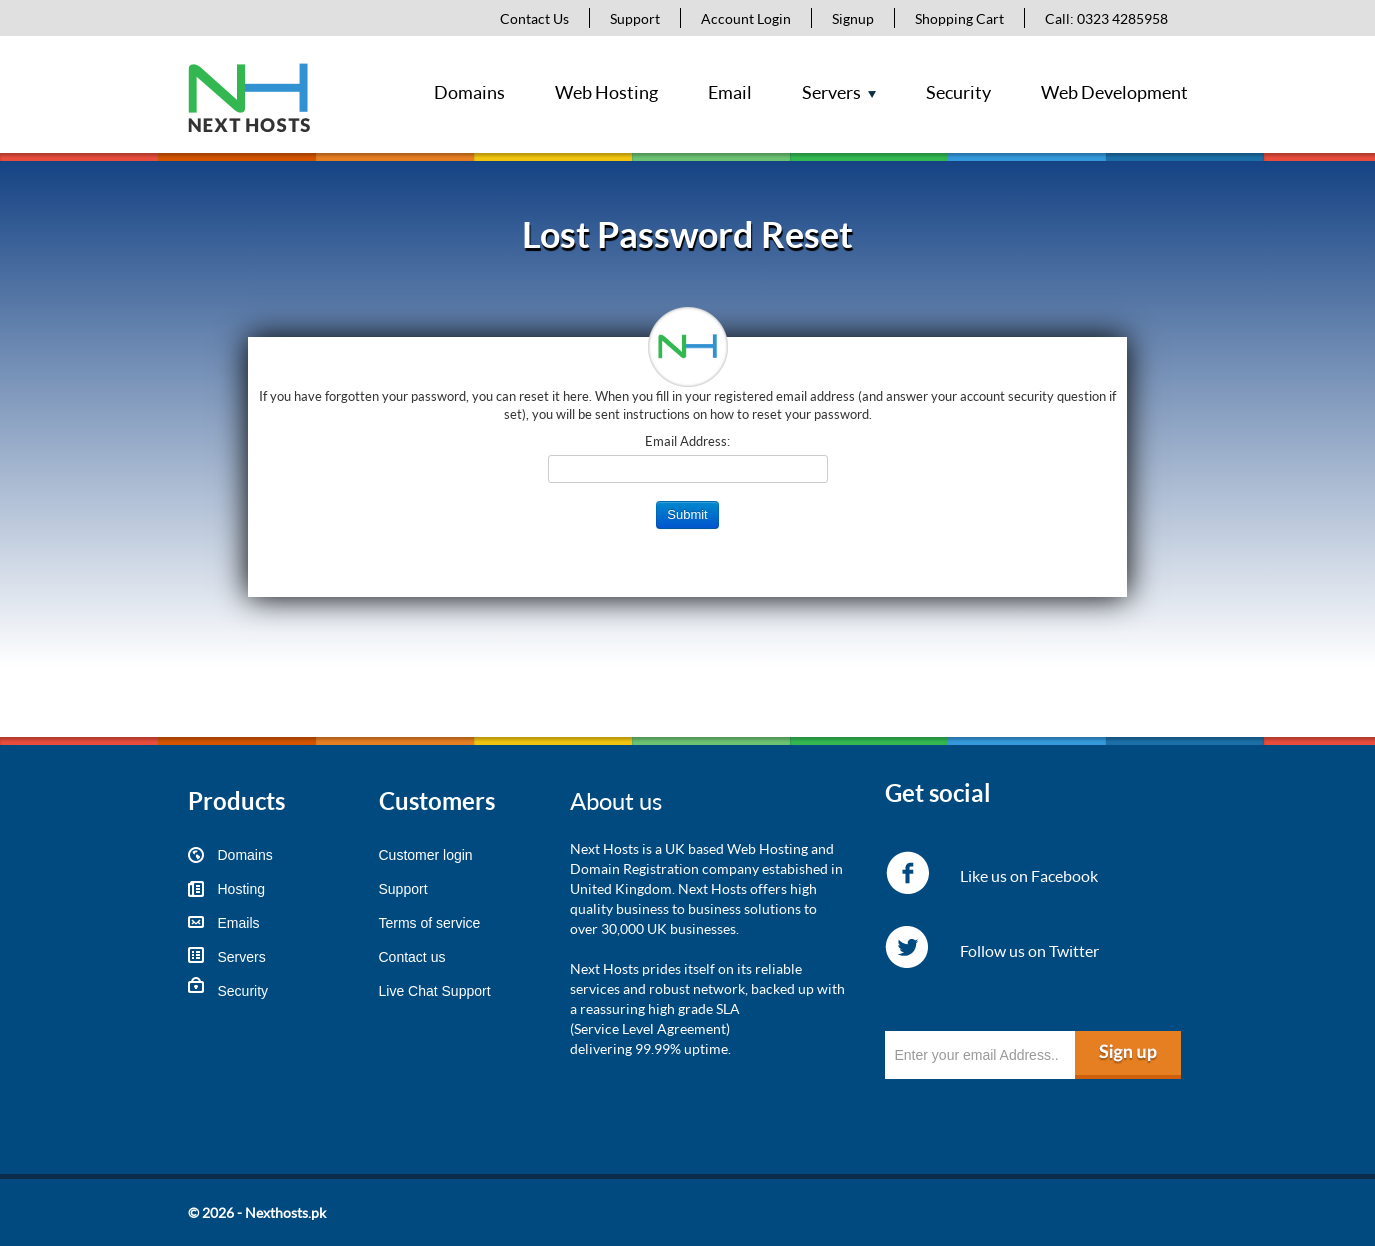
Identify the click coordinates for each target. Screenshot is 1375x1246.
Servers (831, 92)
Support (635, 18)
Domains (469, 92)
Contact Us (534, 18)
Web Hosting (606, 92)
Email (730, 92)
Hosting (241, 889)
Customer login (426, 855)
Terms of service (430, 923)
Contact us (412, 957)
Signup (853, 18)
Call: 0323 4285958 (1106, 18)
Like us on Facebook (1029, 875)
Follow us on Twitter (1029, 950)
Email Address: (687, 441)
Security (958, 92)
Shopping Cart (959, 18)
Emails (239, 923)
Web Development (1114, 92)
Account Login (746, 18)
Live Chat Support (435, 991)
